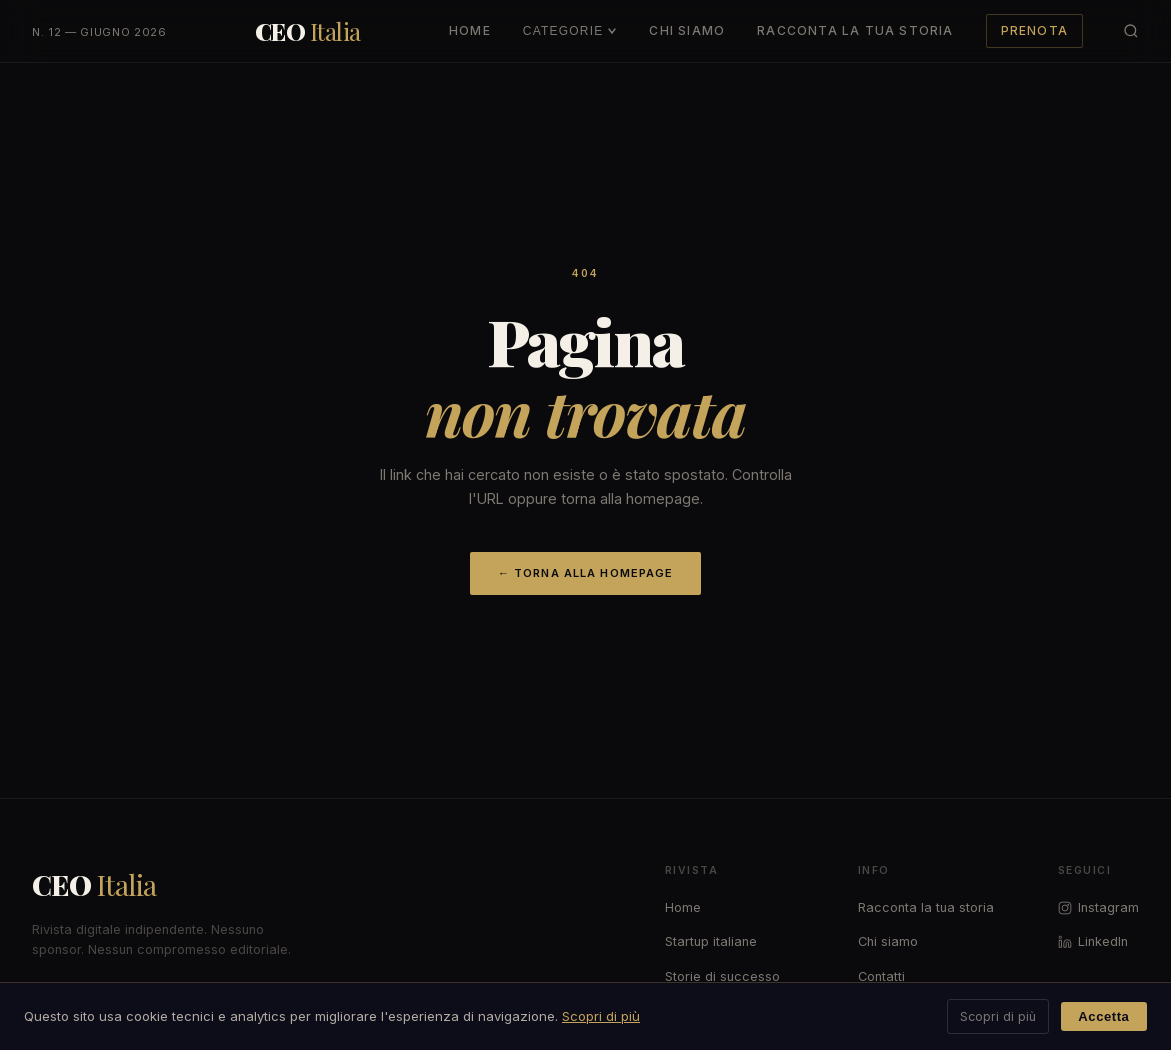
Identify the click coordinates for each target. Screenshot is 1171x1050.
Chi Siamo (687, 30)
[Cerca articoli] (1131, 31)
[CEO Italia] (218, 885)
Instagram (1098, 907)
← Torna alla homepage (586, 573)
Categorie (570, 31)
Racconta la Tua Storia (855, 30)
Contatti (881, 976)
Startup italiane (711, 941)
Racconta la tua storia (926, 907)
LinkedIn (1093, 941)
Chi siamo (888, 941)
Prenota (1034, 30)
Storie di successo (722, 976)
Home (470, 30)
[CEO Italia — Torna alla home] (308, 31)
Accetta (1103, 1016)
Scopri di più (601, 1016)
